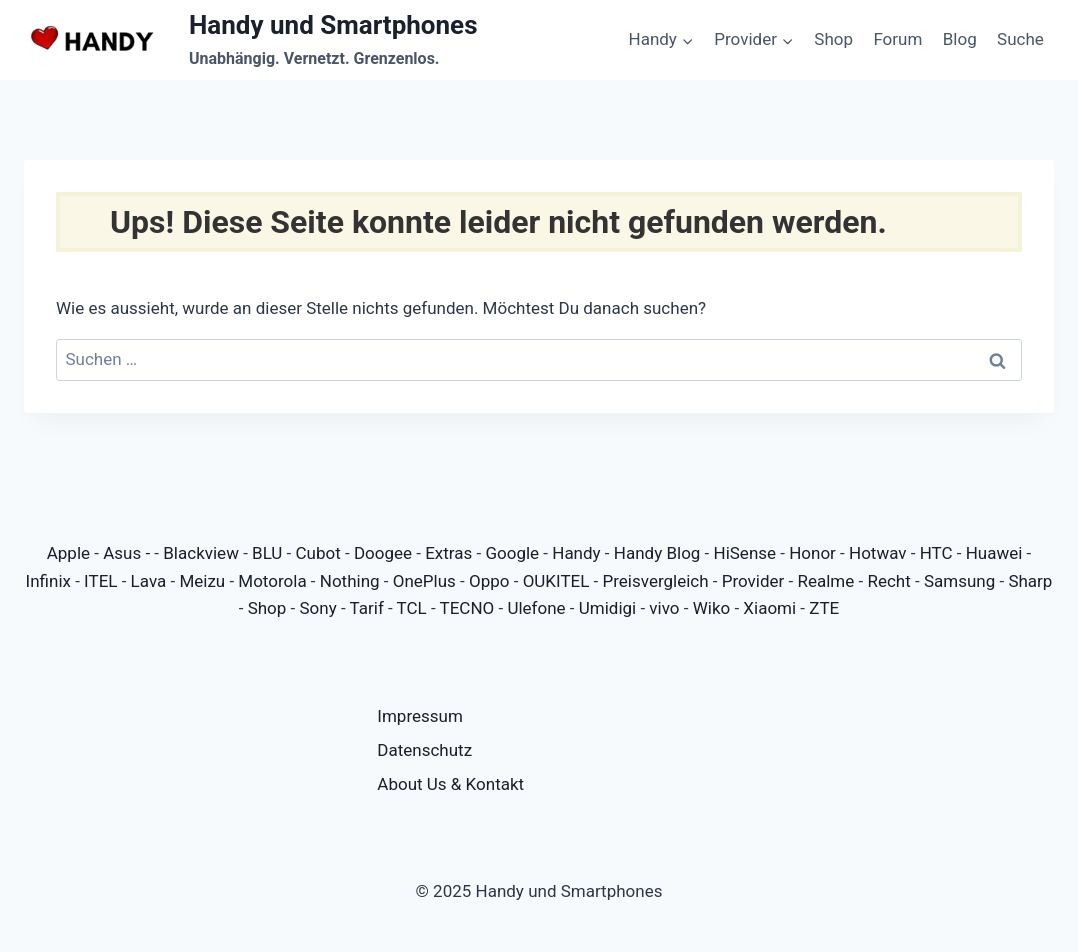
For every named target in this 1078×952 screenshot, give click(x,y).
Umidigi (607, 608)
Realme (826, 581)
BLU (267, 553)
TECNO (467, 608)
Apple (68, 553)
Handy (576, 553)
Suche (1020, 39)
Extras (448, 553)
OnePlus (424, 581)
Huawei (994, 553)
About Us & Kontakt (450, 784)
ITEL (100, 581)
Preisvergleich (656, 581)
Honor (812, 553)
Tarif (367, 608)
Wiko (712, 608)
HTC (936, 553)
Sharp (1030, 581)
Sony (317, 608)
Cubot (318, 553)
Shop (833, 39)
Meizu (202, 581)
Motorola (272, 581)
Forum (897, 39)
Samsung (959, 581)
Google (512, 553)
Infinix (48, 581)
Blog (960, 39)
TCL (412, 608)
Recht (888, 581)
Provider (753, 581)
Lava (149, 581)
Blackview (201, 553)
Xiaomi (769, 608)
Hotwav (878, 553)
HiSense (745, 553)
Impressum (420, 716)
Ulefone (536, 608)
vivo (664, 608)
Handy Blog (657, 553)
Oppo (489, 581)
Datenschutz (424, 750)
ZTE (824, 608)
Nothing (350, 581)
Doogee (383, 553)
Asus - (128, 553)
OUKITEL (556, 581)
